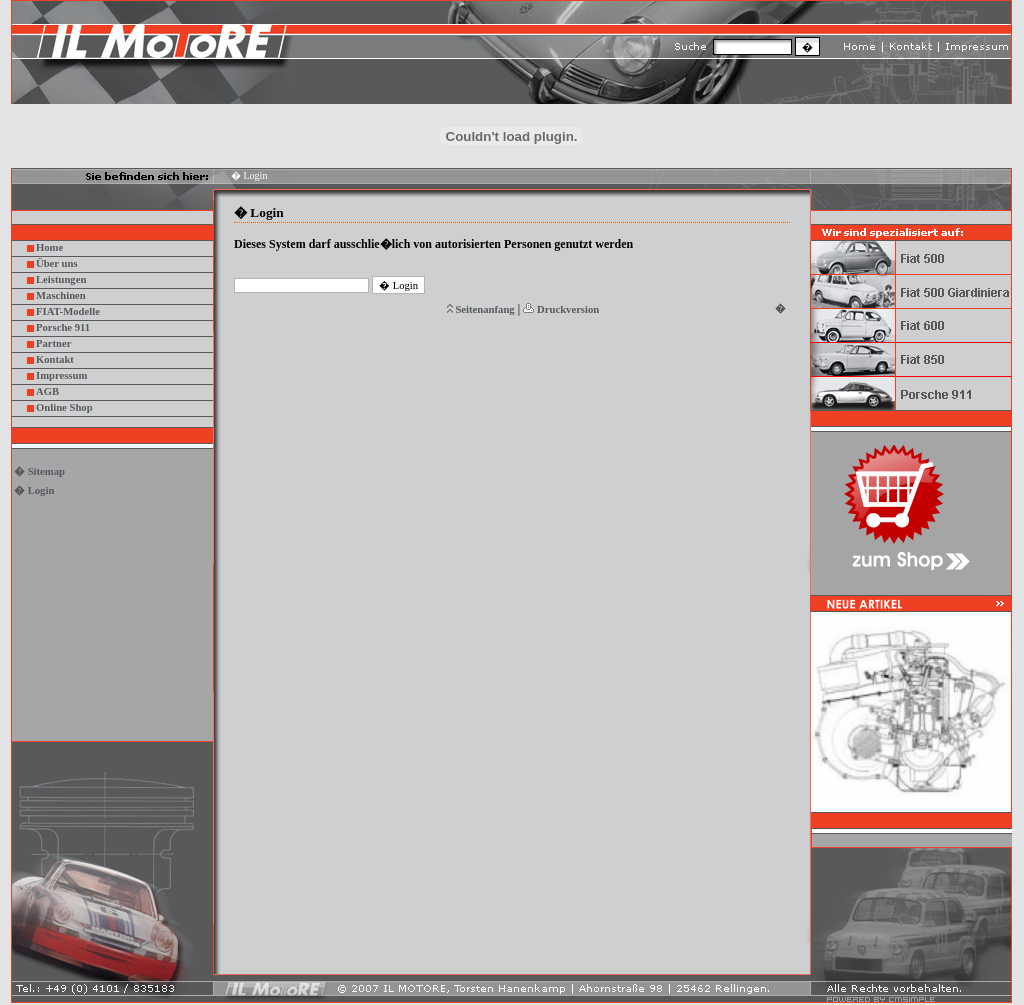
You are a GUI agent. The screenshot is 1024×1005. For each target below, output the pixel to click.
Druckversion (568, 309)
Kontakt (55, 359)
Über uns (57, 263)
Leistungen (61, 279)
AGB (47, 391)
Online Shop (64, 407)
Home (49, 247)
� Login (34, 490)
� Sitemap (39, 471)
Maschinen (61, 295)
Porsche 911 (63, 327)
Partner (54, 343)
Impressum (61, 375)
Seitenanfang (484, 309)
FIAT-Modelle (68, 311)
